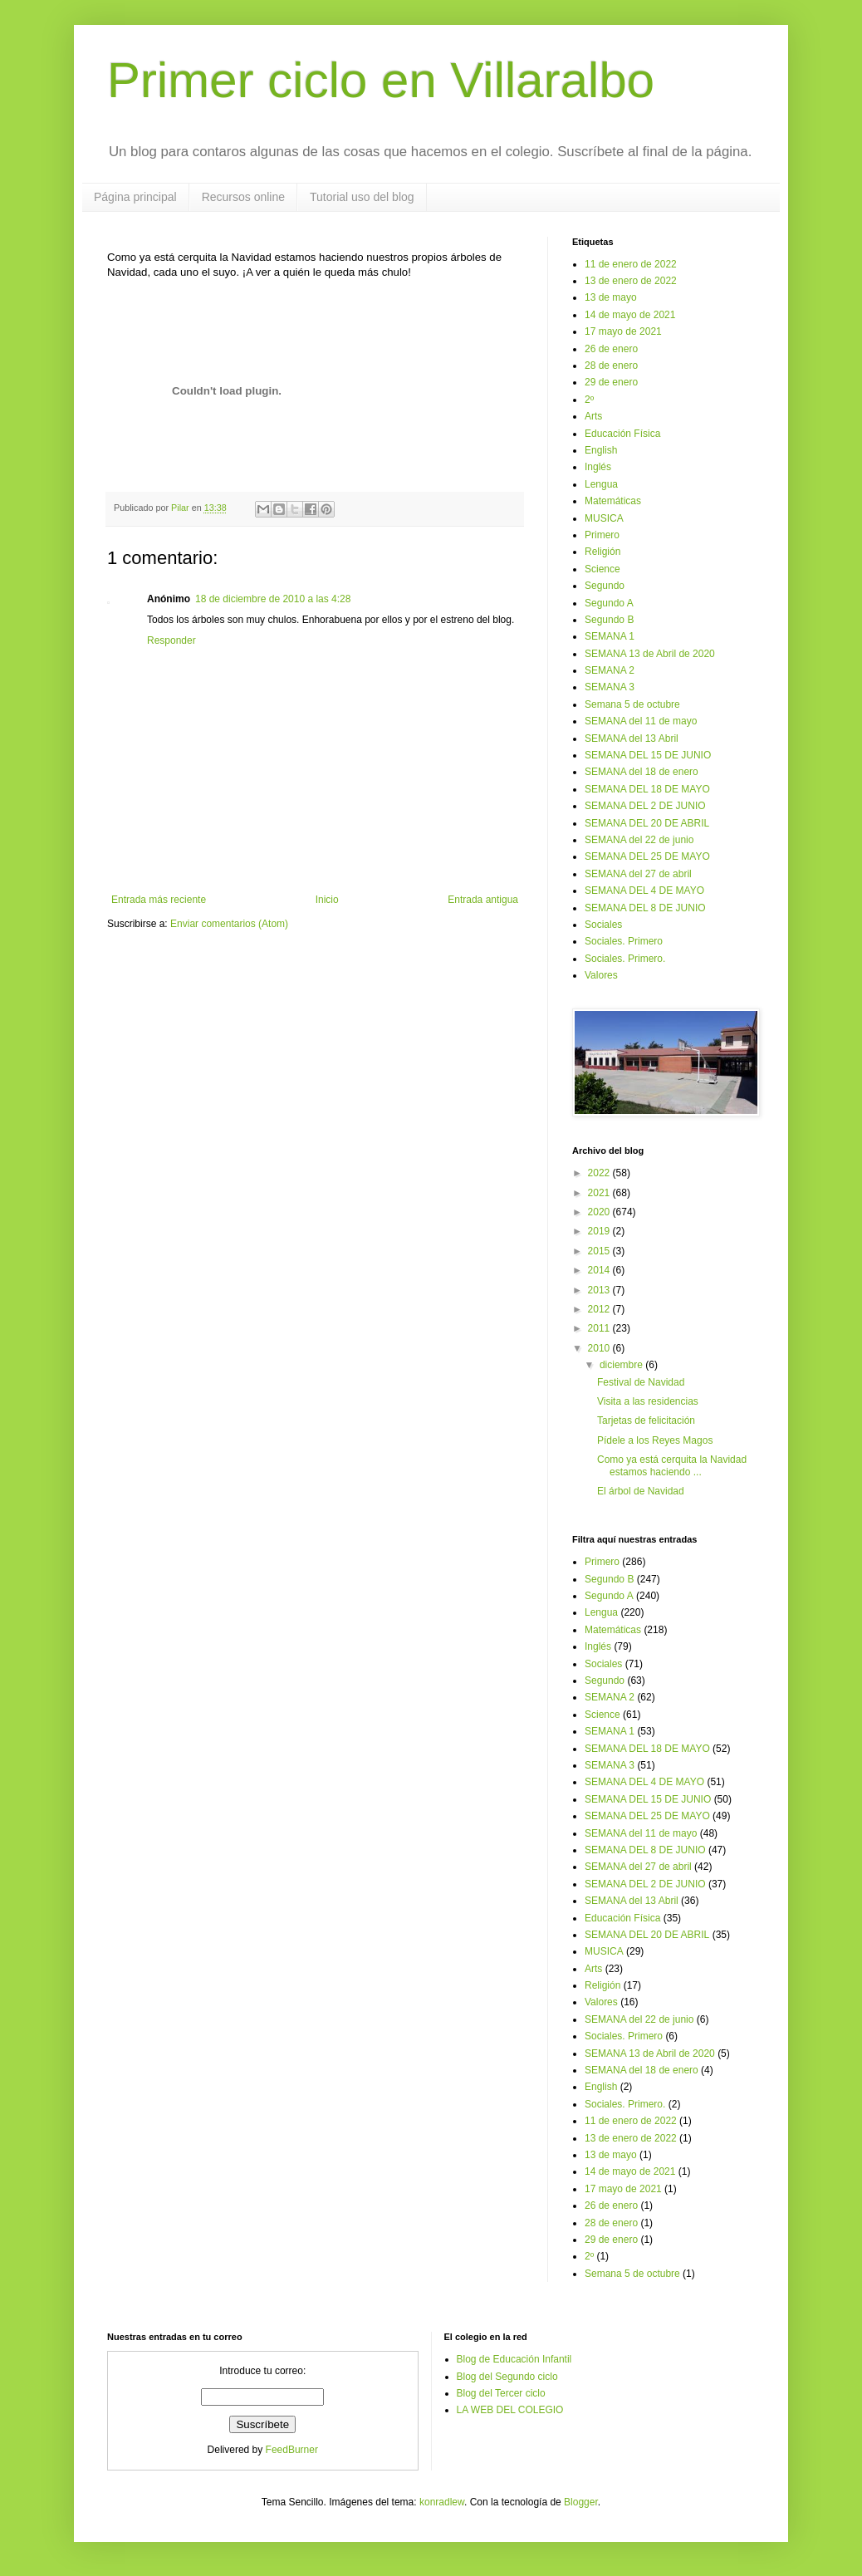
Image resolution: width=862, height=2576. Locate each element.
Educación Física (622, 433)
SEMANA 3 (609, 687)
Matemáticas (613, 501)
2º (589, 399)
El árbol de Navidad (640, 1491)
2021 (600, 1193)
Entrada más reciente (158, 899)
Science (602, 569)
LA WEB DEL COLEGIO (510, 2410)
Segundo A (609, 603)
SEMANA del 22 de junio (639, 840)
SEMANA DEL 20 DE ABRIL (647, 823)
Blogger (581, 2502)
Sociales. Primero (624, 941)
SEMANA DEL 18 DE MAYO (647, 789)
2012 (600, 1309)
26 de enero (611, 349)
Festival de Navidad (640, 1382)
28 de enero (611, 365)
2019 (600, 1231)
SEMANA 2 (609, 670)
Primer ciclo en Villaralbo (380, 80)
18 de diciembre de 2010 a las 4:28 (272, 599)
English (601, 450)
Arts (593, 416)
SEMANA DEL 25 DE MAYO (647, 856)
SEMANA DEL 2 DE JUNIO (645, 806)
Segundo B (609, 620)
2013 (600, 1290)
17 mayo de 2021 (623, 331)
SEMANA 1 (609, 636)
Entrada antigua (483, 899)
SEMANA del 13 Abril (631, 738)
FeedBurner (292, 2450)
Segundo (604, 585)
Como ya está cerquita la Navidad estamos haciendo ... (672, 1465)
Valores (601, 975)
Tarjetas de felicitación (646, 1420)
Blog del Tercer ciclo (501, 2393)
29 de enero (611, 382)
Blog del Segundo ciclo (507, 2376)
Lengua (601, 484)
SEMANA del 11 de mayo (641, 721)
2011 (600, 1328)
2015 (600, 1251)
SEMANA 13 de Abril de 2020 (650, 654)
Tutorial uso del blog (362, 197)
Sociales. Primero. (625, 958)
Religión (602, 551)
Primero (602, 535)
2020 (600, 1212)
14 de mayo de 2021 (630, 315)
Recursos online (243, 197)
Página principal (135, 197)
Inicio (327, 899)
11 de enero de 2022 (631, 264)
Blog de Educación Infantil (514, 2359)
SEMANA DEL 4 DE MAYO (644, 890)
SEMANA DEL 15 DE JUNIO (648, 755)
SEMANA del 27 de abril (638, 874)
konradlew (441, 2502)
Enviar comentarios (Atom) (229, 924)
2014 (600, 1270)
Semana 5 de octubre (632, 704)
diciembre (622, 1365)
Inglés (598, 467)
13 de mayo (611, 297)
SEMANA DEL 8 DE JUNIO (645, 908)
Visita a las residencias (647, 1401)
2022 (600, 1173)
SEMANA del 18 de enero (641, 772)
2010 (600, 1348)
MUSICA (604, 518)
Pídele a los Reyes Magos (655, 1440)
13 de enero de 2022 (631, 281)
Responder (171, 640)
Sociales (603, 924)
